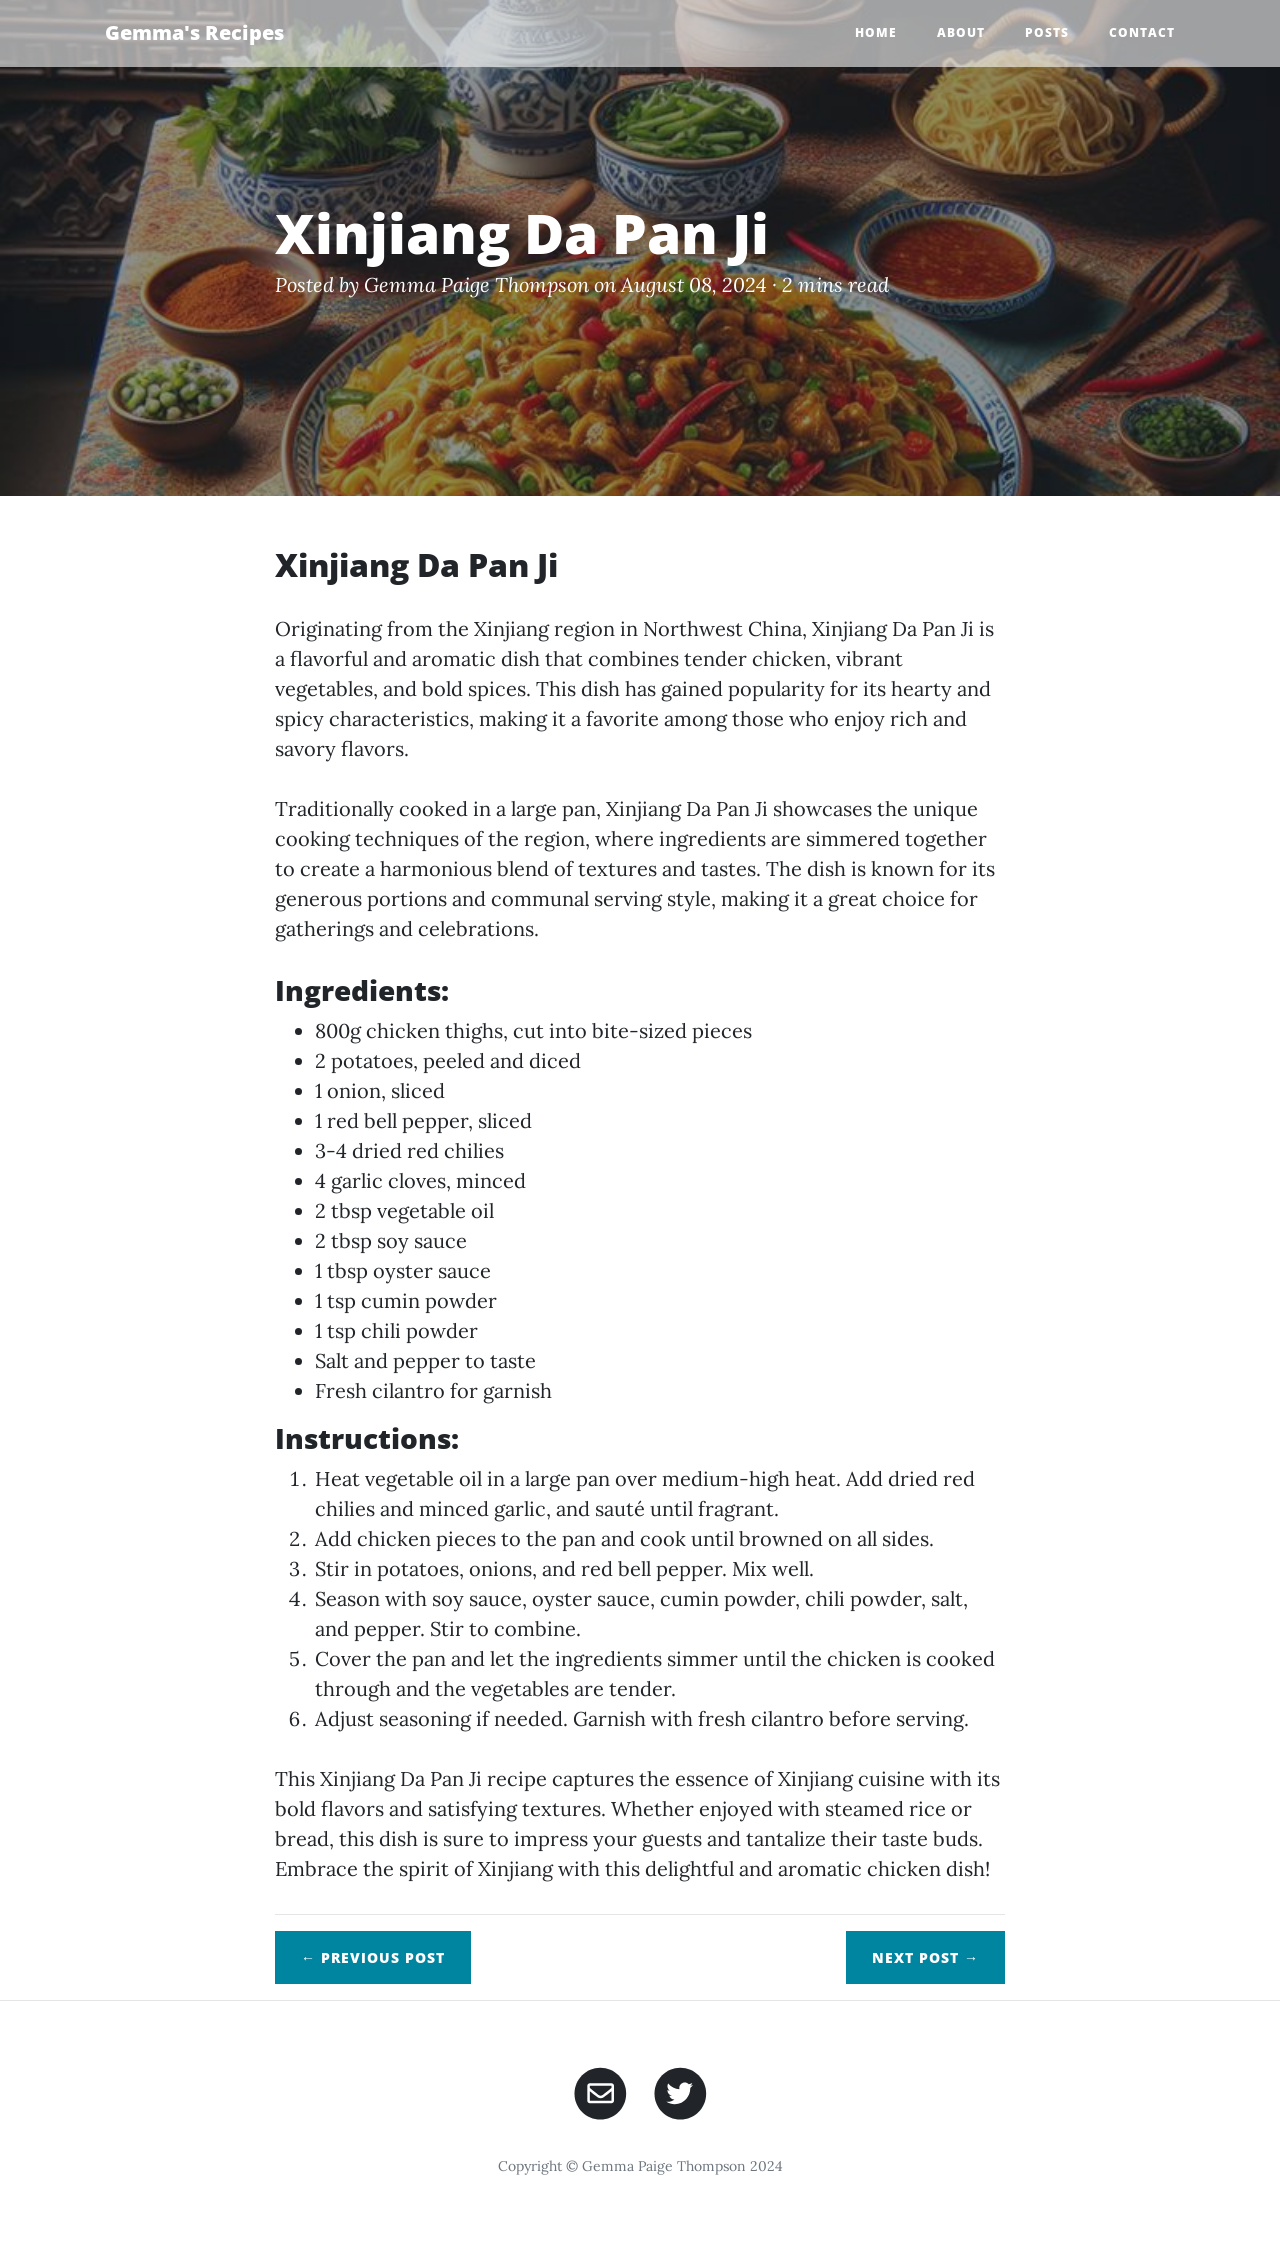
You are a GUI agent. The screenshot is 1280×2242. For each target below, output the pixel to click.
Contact (1142, 32)
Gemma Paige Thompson (476, 284)
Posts (1047, 32)
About (961, 32)
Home (876, 32)
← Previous (373, 1957)
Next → (925, 1957)
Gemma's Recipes (194, 32)
